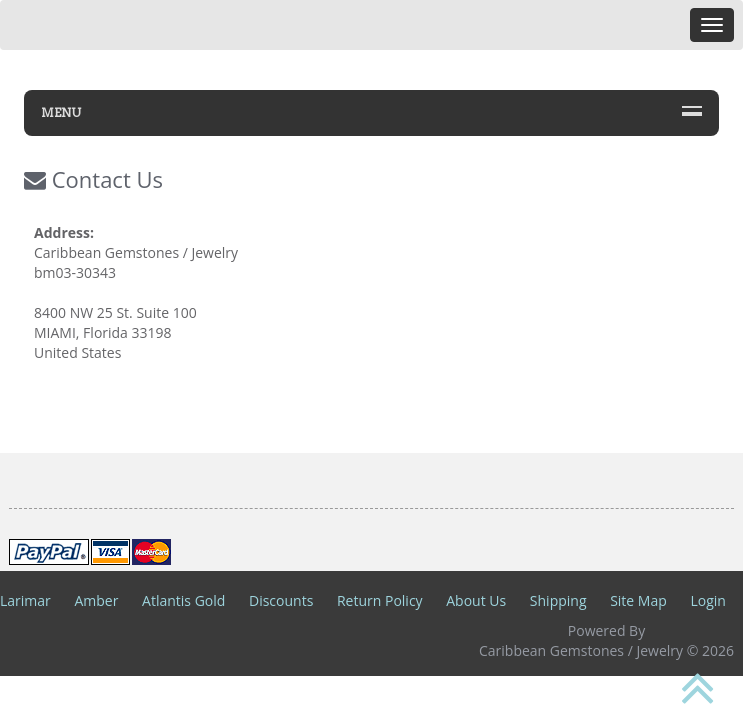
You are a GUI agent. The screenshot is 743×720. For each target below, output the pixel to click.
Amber (96, 600)
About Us (476, 600)
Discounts (281, 600)
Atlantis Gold (183, 600)
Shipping (558, 600)
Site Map (638, 600)
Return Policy (380, 600)
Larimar (25, 600)
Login (707, 600)
